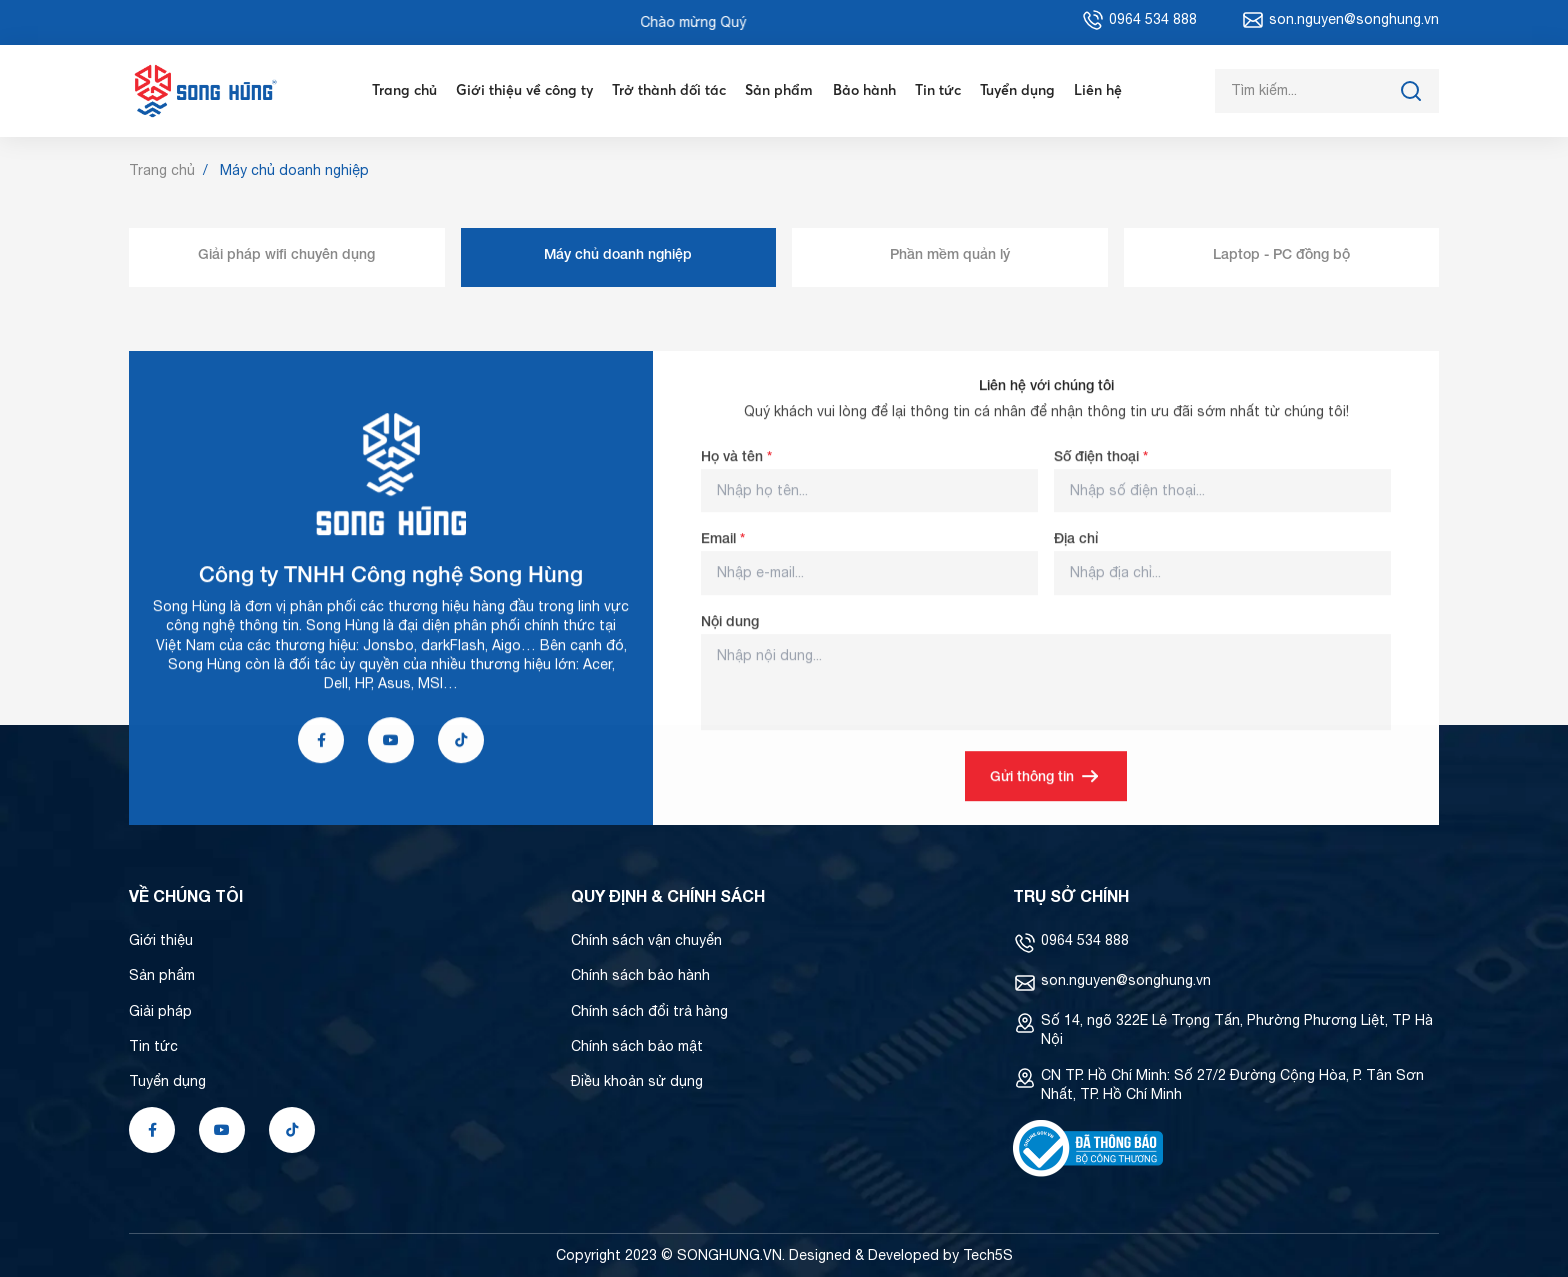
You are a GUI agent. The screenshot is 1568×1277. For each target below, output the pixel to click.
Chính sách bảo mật (637, 1046)
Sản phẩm (779, 90)
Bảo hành (864, 90)
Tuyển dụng (1017, 90)
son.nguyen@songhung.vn (1126, 980)
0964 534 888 (1085, 940)
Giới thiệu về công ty (524, 90)
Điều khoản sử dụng (637, 1081)
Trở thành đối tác (669, 90)
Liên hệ (1098, 90)
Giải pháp (160, 1011)
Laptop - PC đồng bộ (1281, 253)
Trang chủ (404, 90)
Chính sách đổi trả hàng (649, 1011)
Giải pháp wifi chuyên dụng (286, 253)
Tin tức (938, 90)
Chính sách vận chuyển (646, 940)
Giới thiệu (161, 940)
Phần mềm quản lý (950, 253)
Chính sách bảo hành (640, 975)
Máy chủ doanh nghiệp (618, 253)
